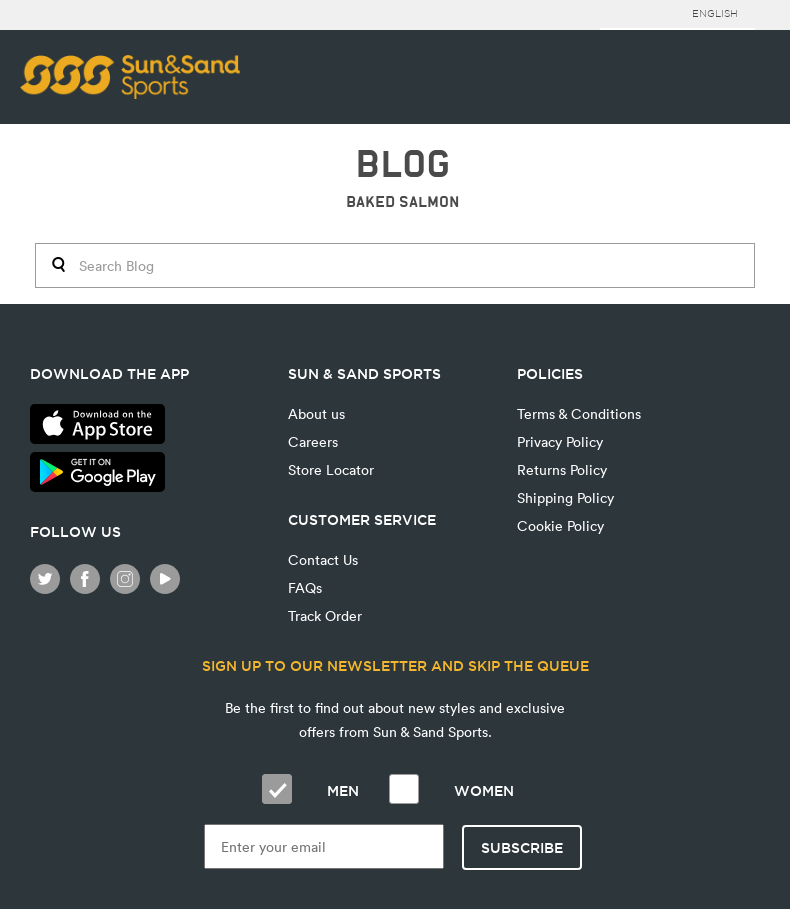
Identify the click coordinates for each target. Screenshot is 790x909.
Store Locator (331, 469)
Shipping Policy (565, 497)
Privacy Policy (560, 441)
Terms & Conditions (579, 413)
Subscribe (522, 848)
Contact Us (323, 559)
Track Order (325, 615)
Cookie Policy (560, 525)
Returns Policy (562, 469)
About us (316, 413)
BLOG (402, 164)
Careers (313, 441)
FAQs (305, 587)
